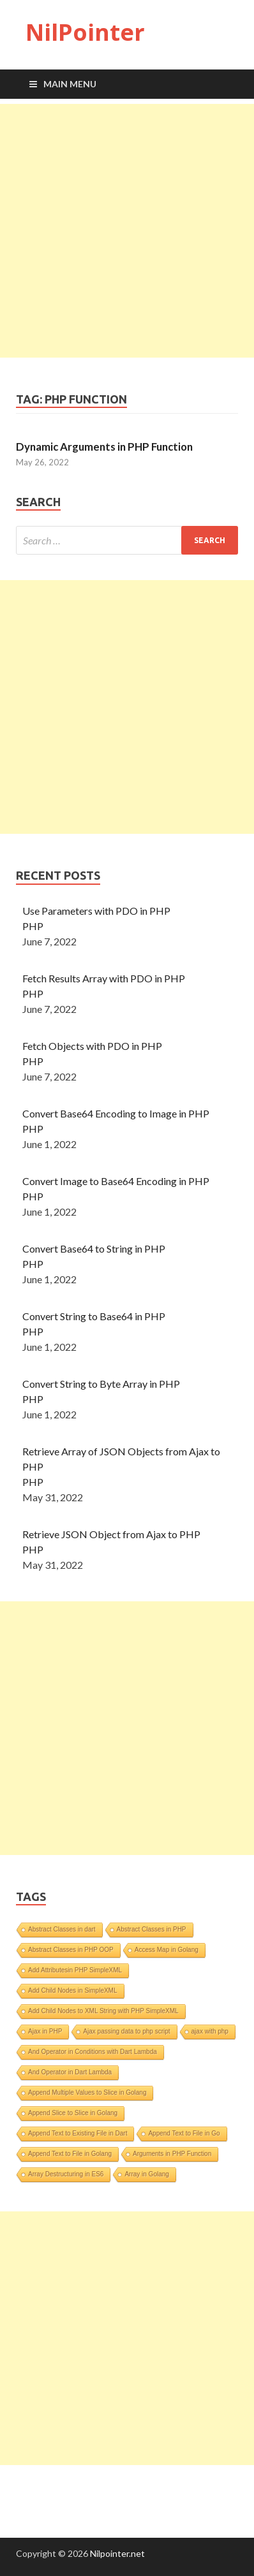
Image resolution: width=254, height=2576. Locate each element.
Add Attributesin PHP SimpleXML (75, 1970)
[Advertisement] (127, 231)
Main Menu (69, 83)
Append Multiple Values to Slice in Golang (87, 2092)
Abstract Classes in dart (62, 1929)
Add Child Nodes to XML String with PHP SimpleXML (103, 2010)
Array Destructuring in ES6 (65, 2174)
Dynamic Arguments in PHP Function (104, 446)
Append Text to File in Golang (70, 2153)
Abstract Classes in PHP (151, 1929)
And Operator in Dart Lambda (70, 2072)
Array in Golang (146, 2174)
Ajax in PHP (45, 2031)
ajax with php (209, 2031)
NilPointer (85, 32)
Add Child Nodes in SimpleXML (72, 1990)
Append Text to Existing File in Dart (77, 2133)
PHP (32, 926)
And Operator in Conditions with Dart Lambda (92, 2051)
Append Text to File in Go (184, 2133)
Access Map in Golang (166, 1949)
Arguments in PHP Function (172, 2153)
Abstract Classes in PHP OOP (71, 1949)
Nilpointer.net (117, 2553)
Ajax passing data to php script (126, 2031)
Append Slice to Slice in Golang (72, 2112)
